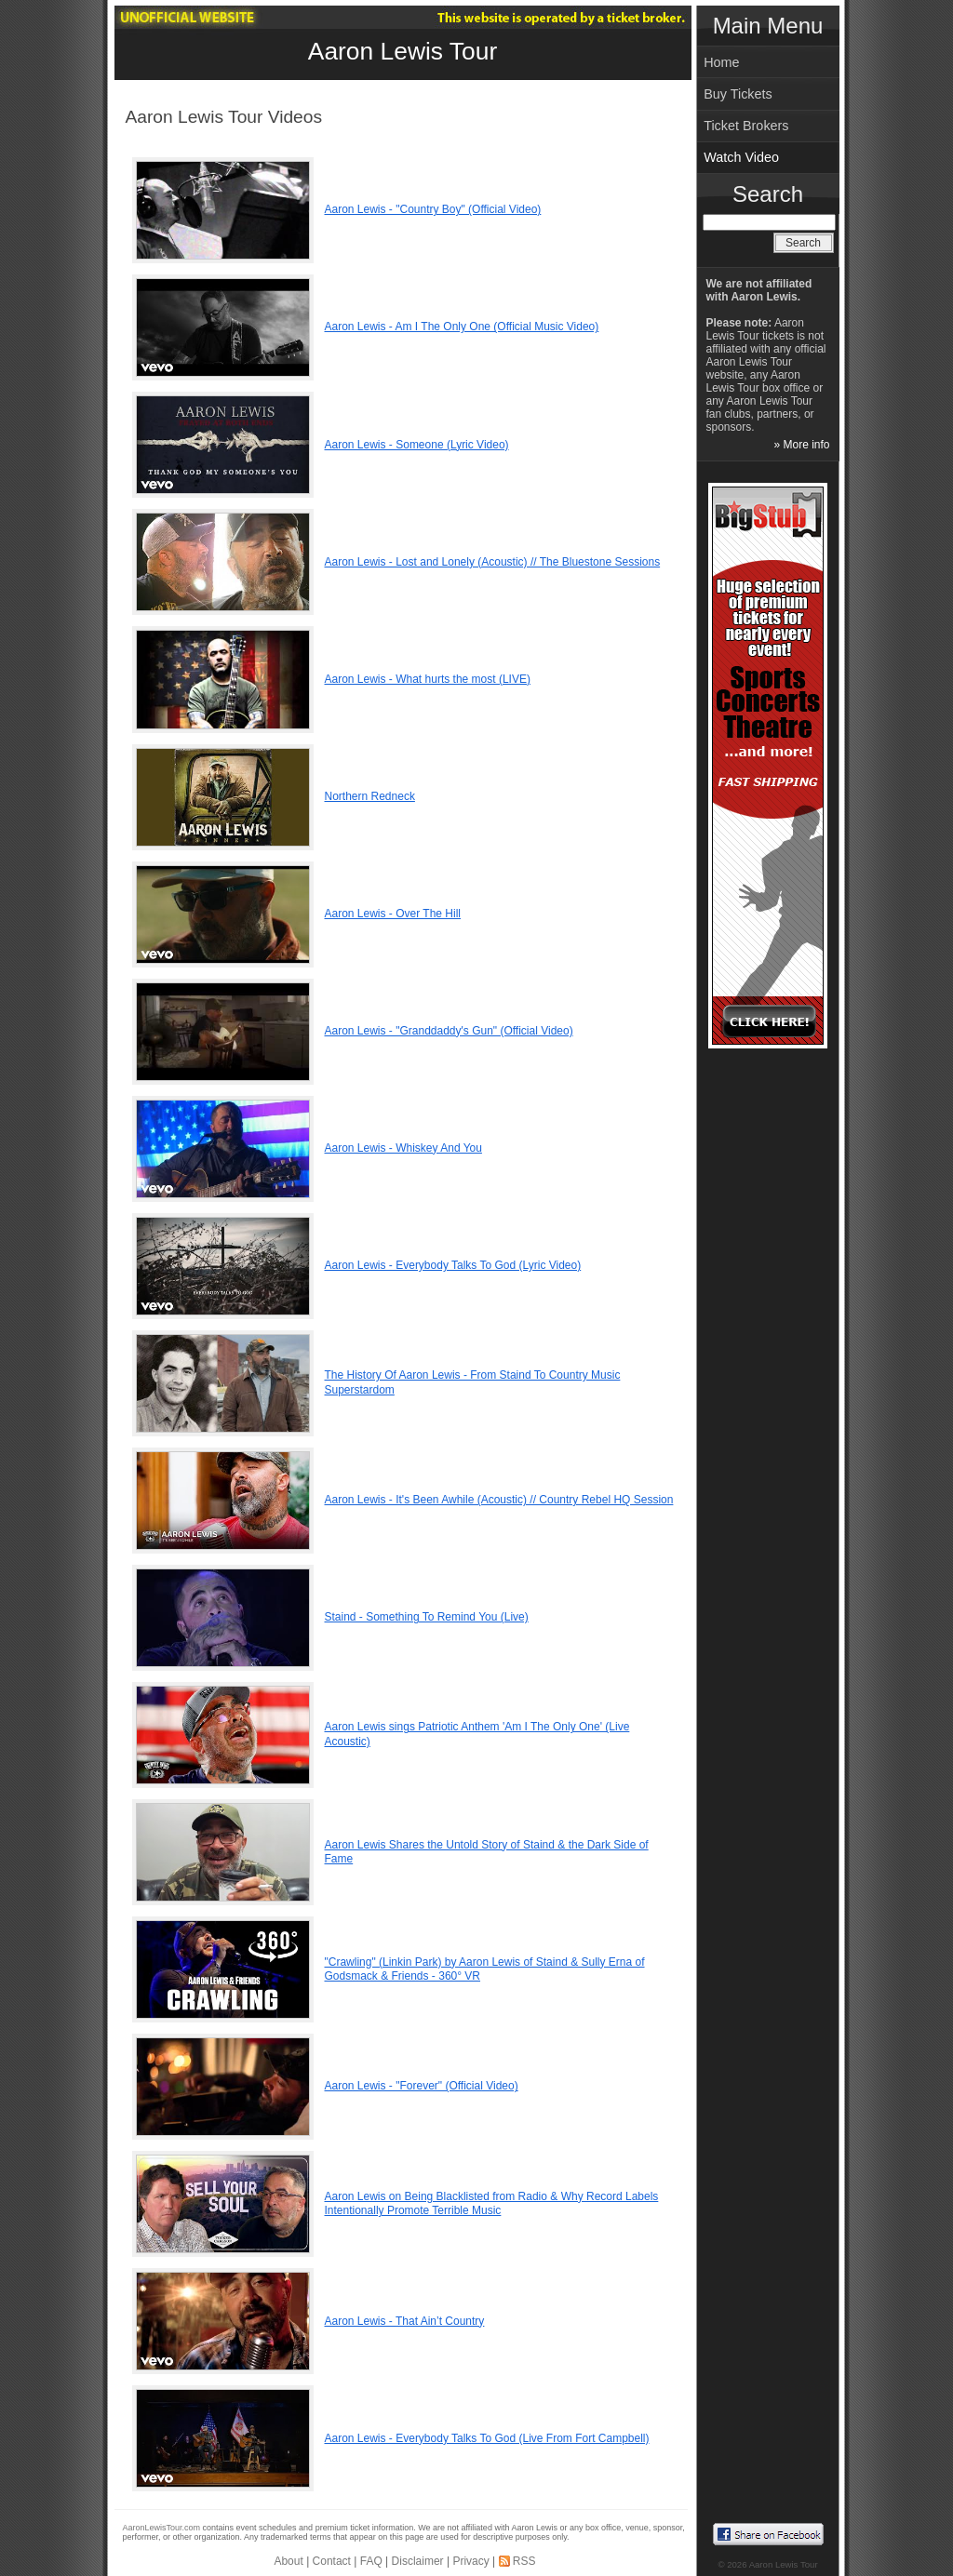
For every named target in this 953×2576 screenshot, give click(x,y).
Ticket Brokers (746, 125)
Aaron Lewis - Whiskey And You (403, 1148)
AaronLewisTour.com (162, 2527)
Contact (332, 2561)
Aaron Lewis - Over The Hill (393, 913)
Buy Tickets (738, 94)
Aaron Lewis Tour (402, 51)
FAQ (371, 2561)
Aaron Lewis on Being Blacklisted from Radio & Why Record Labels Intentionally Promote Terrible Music (492, 2204)
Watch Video (741, 157)
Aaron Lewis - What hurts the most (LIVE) (427, 679)
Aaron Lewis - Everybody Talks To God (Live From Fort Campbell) (487, 2438)
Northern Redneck (370, 796)
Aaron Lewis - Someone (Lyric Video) (417, 444)
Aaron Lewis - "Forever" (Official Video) (421, 2085)
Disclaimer (418, 2561)
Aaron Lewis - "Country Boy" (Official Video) (433, 209)
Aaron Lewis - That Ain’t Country (405, 2321)
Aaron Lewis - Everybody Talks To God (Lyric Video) (453, 1265)
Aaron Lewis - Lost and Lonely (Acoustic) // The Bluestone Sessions (493, 561)
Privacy (470, 2561)
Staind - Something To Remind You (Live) (427, 1616)
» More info (801, 444)
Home (721, 62)
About (288, 2561)
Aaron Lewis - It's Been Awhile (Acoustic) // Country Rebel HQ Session (499, 1499)
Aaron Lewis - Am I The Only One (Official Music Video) (462, 326)
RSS (524, 2561)
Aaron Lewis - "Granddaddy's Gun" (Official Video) (449, 1030)
